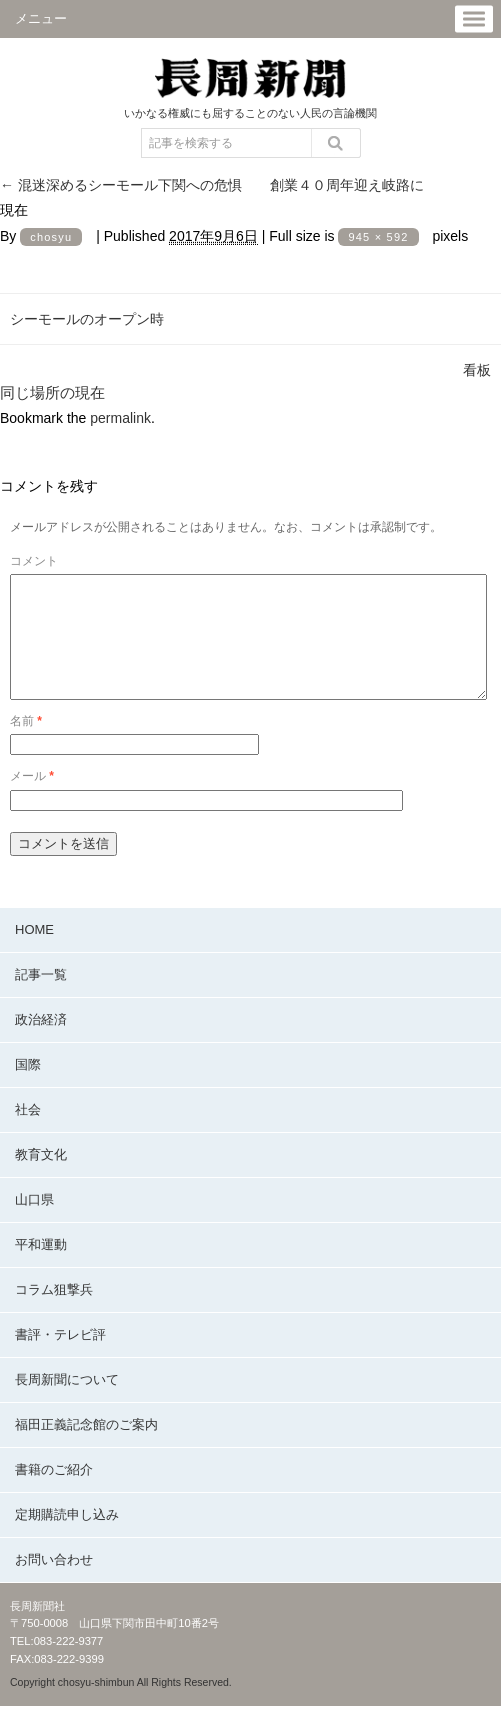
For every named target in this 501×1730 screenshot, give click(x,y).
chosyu (51, 237)
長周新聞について (67, 1403)
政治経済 (41, 1043)
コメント (34, 561)
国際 (28, 1088)
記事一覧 (41, 998)
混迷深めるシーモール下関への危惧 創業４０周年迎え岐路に (212, 185)
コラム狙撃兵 (54, 1313)
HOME (34, 953)
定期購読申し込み (67, 1538)
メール (32, 800)
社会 (28, 1133)
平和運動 (41, 1268)
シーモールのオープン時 (87, 319)
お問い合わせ (54, 1583)
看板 (477, 370)
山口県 (34, 1223)
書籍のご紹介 (54, 1493)
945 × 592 (378, 237)
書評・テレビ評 (60, 1358)
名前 (26, 745)
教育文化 (41, 1178)
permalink (120, 418)
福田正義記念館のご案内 (86, 1448)
